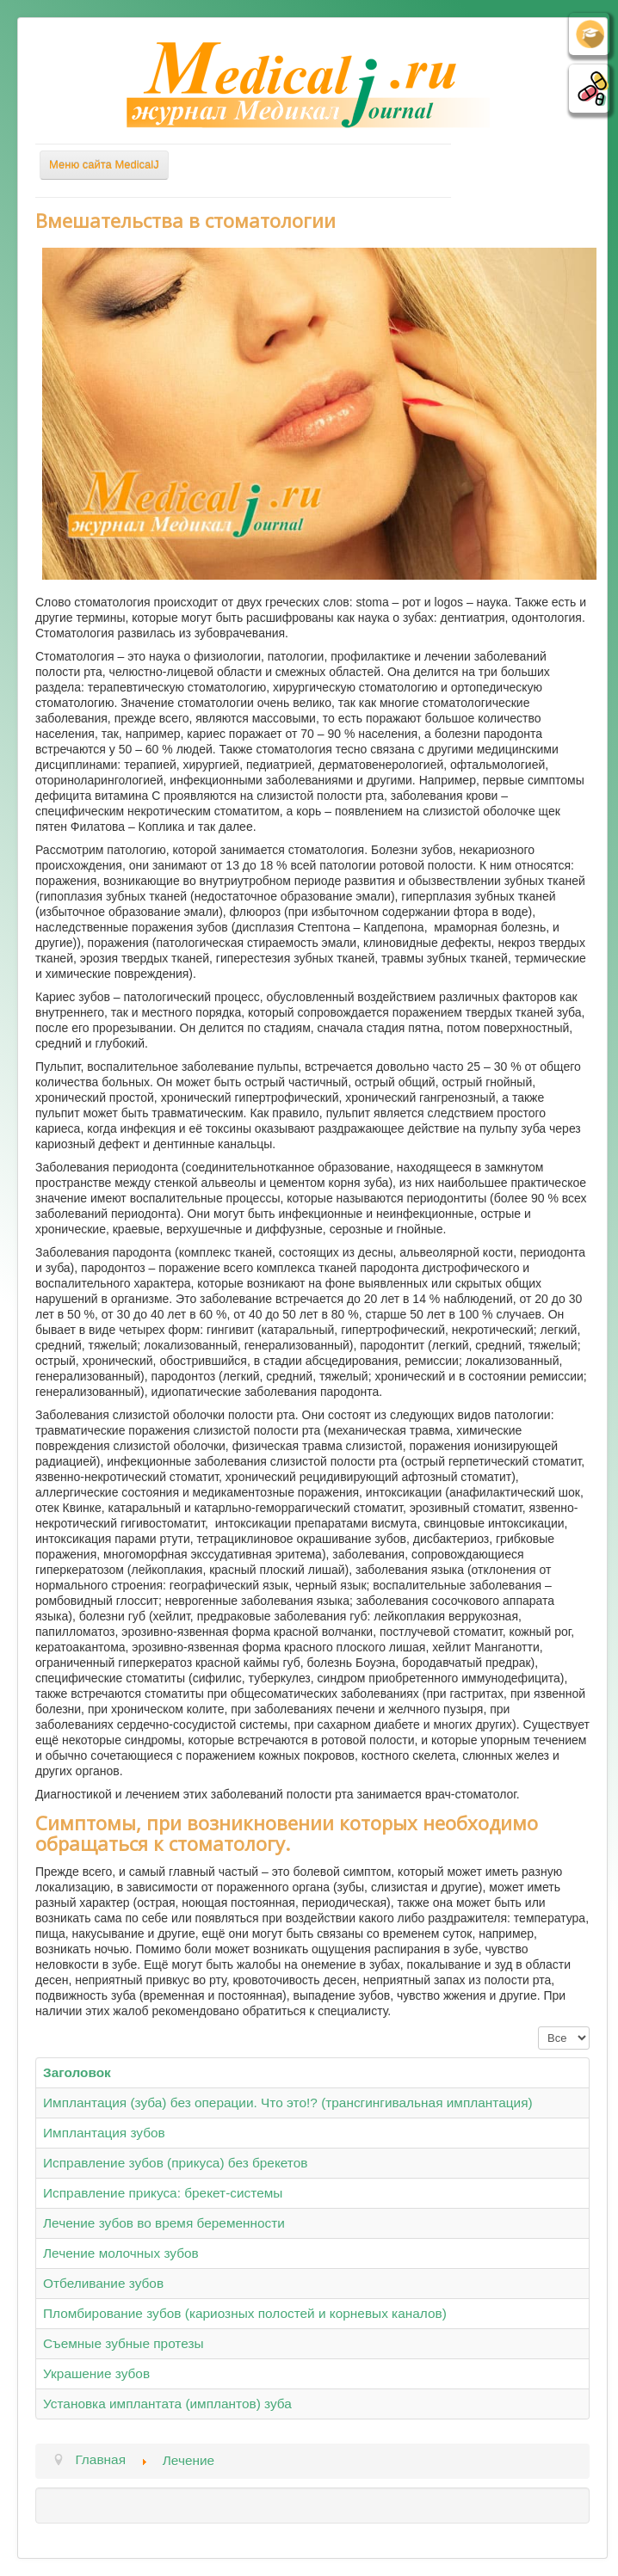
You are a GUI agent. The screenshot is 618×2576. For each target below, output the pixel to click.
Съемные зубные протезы (123, 2343)
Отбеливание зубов (103, 2283)
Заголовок (77, 2072)
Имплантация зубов (104, 2132)
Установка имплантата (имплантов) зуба (167, 2403)
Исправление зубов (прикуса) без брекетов (175, 2162)
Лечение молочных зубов (121, 2253)
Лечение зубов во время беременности (164, 2223)
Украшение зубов (96, 2373)
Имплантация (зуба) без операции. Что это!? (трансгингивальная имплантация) (288, 2102)
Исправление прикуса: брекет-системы (162, 2193)
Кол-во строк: (538, 2026)
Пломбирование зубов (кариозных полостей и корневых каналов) (245, 2313)
